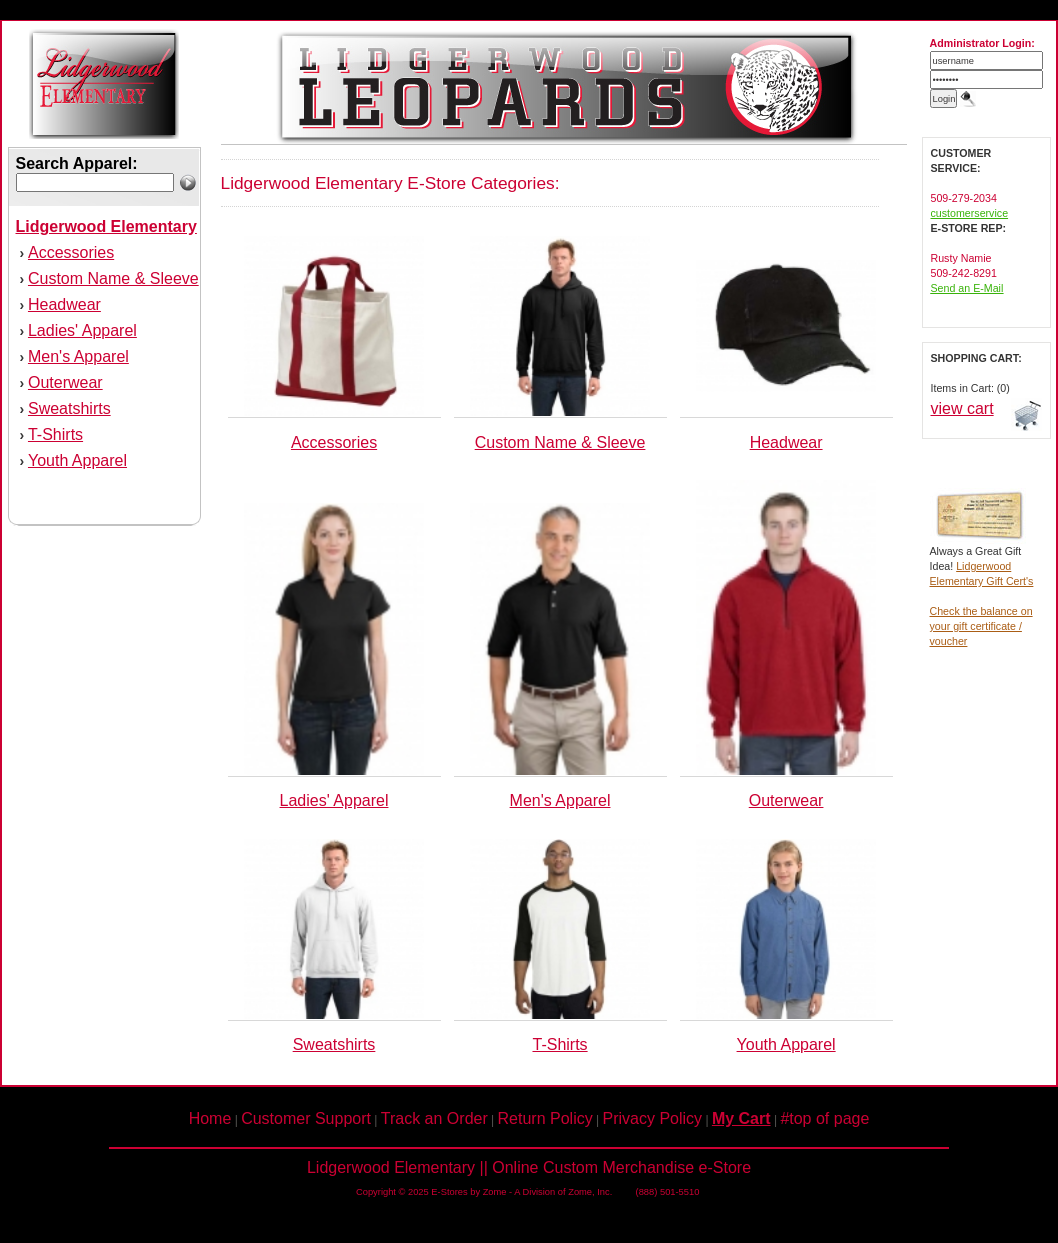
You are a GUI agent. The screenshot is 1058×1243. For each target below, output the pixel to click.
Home (210, 1118)
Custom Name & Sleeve (113, 278)
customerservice (970, 213)
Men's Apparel (78, 356)
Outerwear (65, 382)
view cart (962, 408)
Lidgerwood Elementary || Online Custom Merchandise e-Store (529, 1167)
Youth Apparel (77, 460)
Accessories (71, 252)
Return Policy (545, 1118)
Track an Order (434, 1118)
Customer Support (306, 1118)
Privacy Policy (653, 1118)
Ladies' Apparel (82, 330)
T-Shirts (55, 434)
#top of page (824, 1118)
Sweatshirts (69, 408)
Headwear (64, 304)
